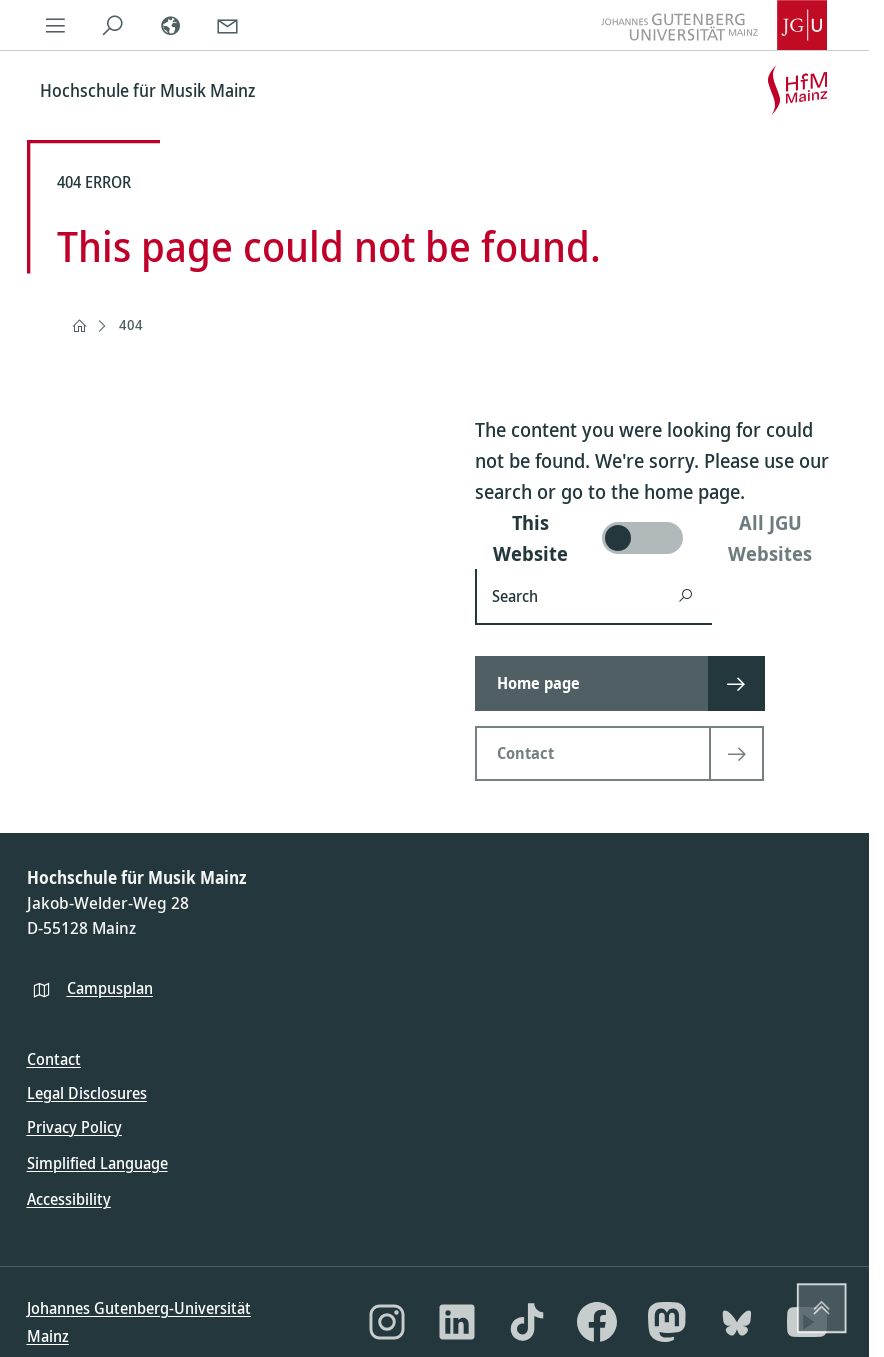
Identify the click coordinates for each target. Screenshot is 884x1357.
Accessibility (69, 1199)
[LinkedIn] (457, 1322)
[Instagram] (387, 1322)
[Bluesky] (737, 1322)
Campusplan (110, 988)
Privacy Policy (74, 1127)
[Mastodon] (667, 1322)
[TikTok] (527, 1322)
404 (131, 324)
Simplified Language (97, 1163)
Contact (54, 1059)
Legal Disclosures (87, 1093)
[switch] (659, 538)
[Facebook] (597, 1322)
